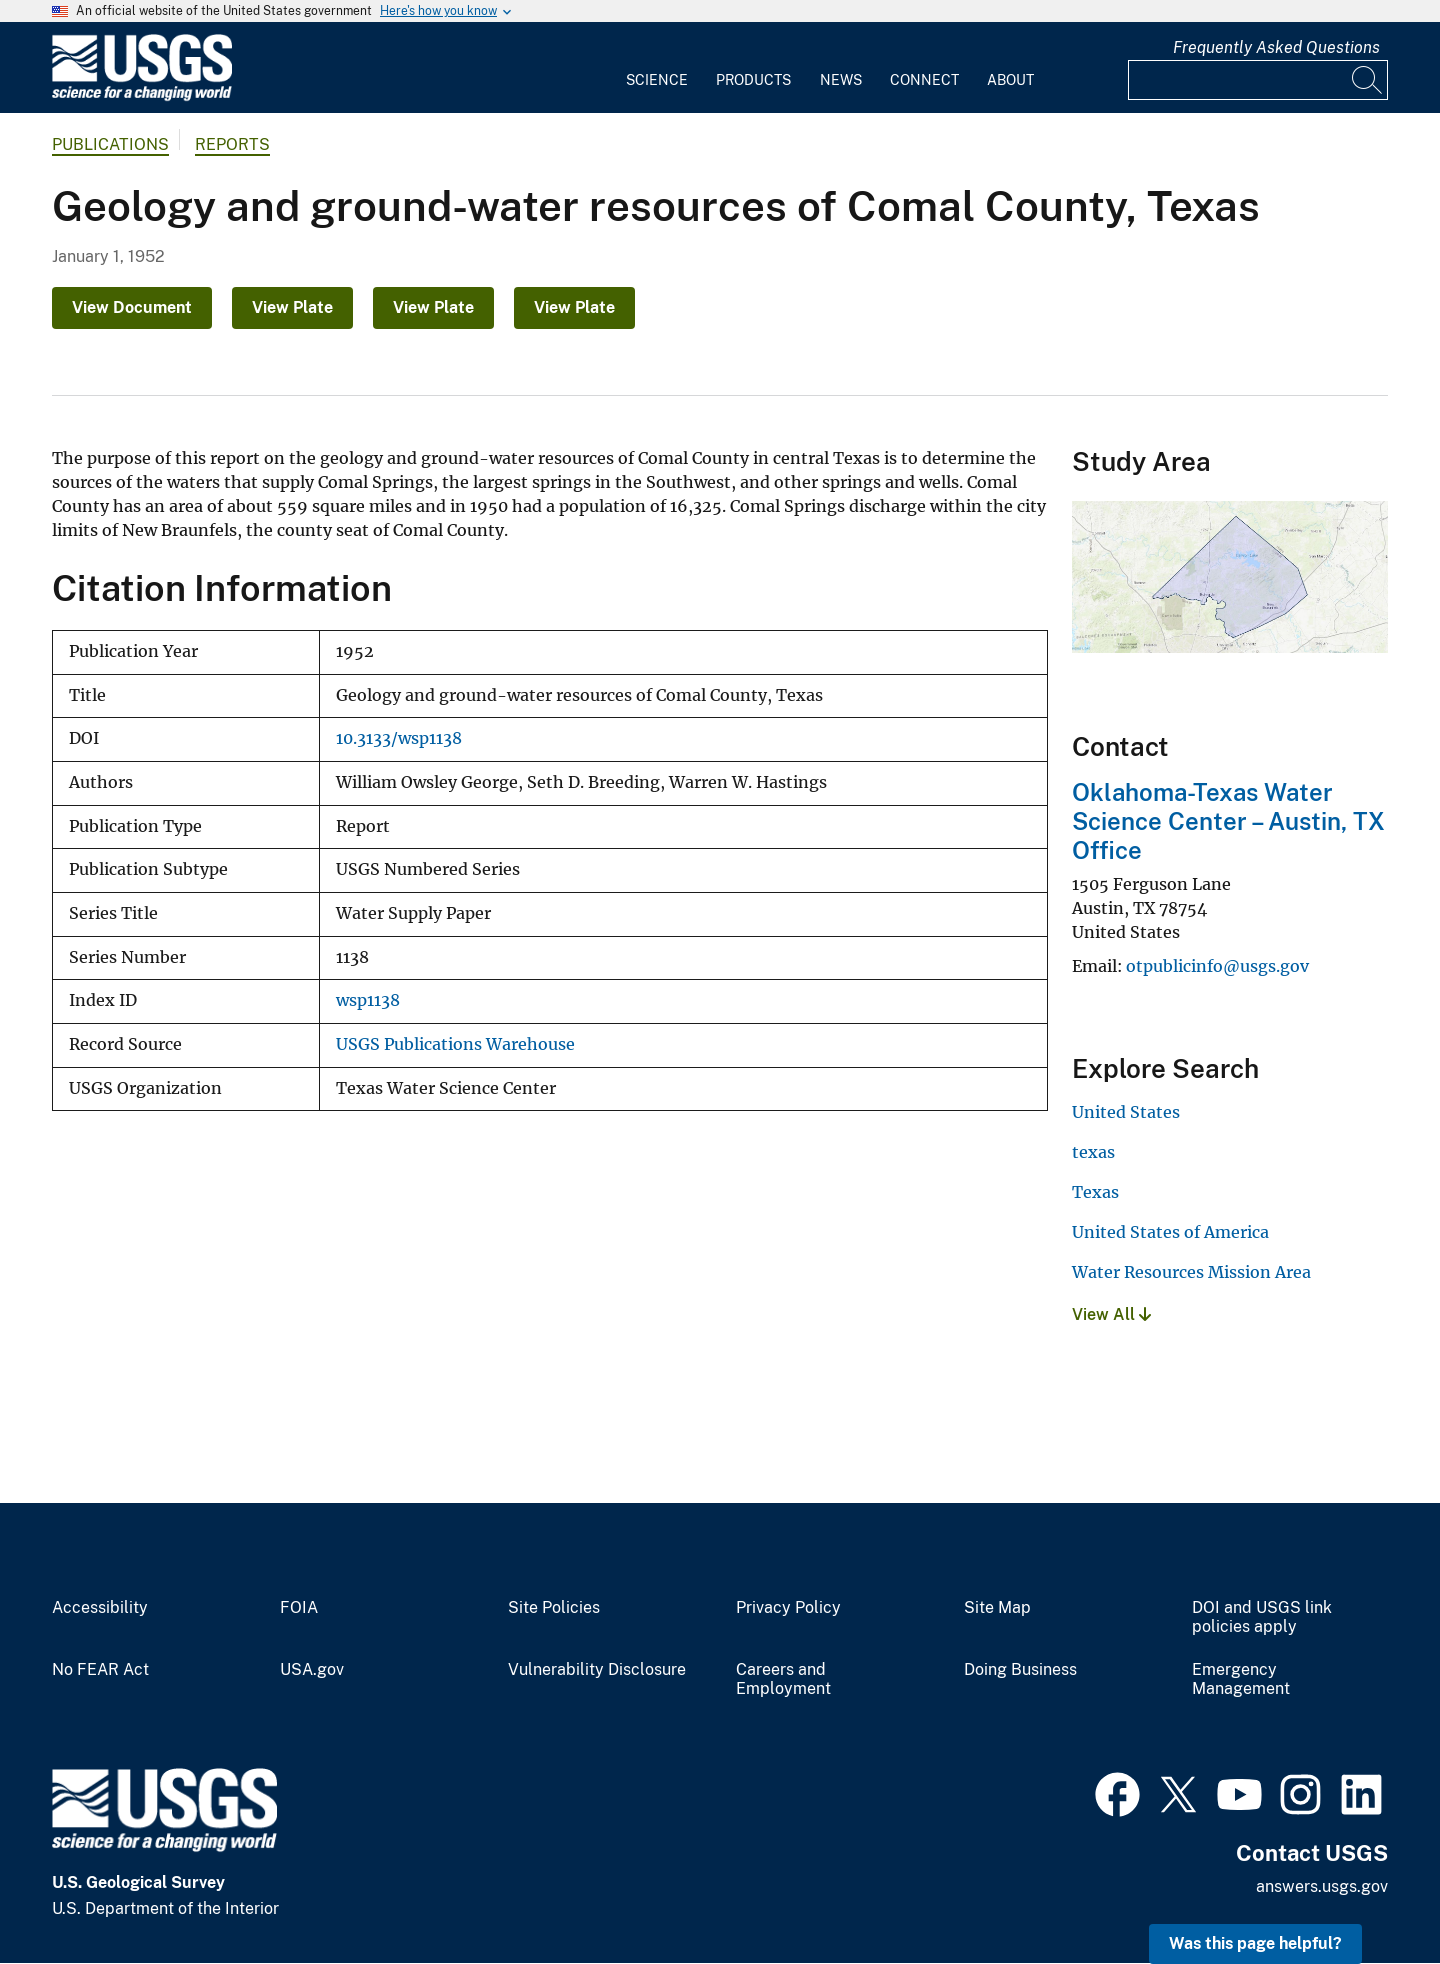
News (841, 80)
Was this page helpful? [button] (1255, 1943)
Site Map (997, 1608)
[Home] (142, 96)
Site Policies (554, 1608)
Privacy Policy (788, 1608)
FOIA (299, 1608)
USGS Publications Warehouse (455, 1044)
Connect (924, 80)
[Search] (1368, 80)
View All (1111, 1314)
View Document (132, 307)
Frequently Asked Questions (1276, 47)
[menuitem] (657, 68)
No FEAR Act (100, 1670)
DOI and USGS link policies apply (1262, 1617)
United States (1126, 1112)
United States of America (1170, 1232)
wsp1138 (368, 1000)
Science (657, 80)
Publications (110, 144)
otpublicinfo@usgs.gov (1217, 966)
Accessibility (100, 1608)
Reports (232, 144)
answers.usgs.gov (1322, 1886)
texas (1093, 1152)
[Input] (1258, 80)
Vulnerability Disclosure (597, 1670)
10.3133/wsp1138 (399, 738)
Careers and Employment (783, 1679)
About (1010, 80)
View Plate (292, 307)
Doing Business (1020, 1670)
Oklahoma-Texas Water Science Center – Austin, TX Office (1228, 821)
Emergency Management (1241, 1679)
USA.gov (312, 1670)
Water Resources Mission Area (1191, 1272)
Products (753, 80)
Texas (1095, 1192)
